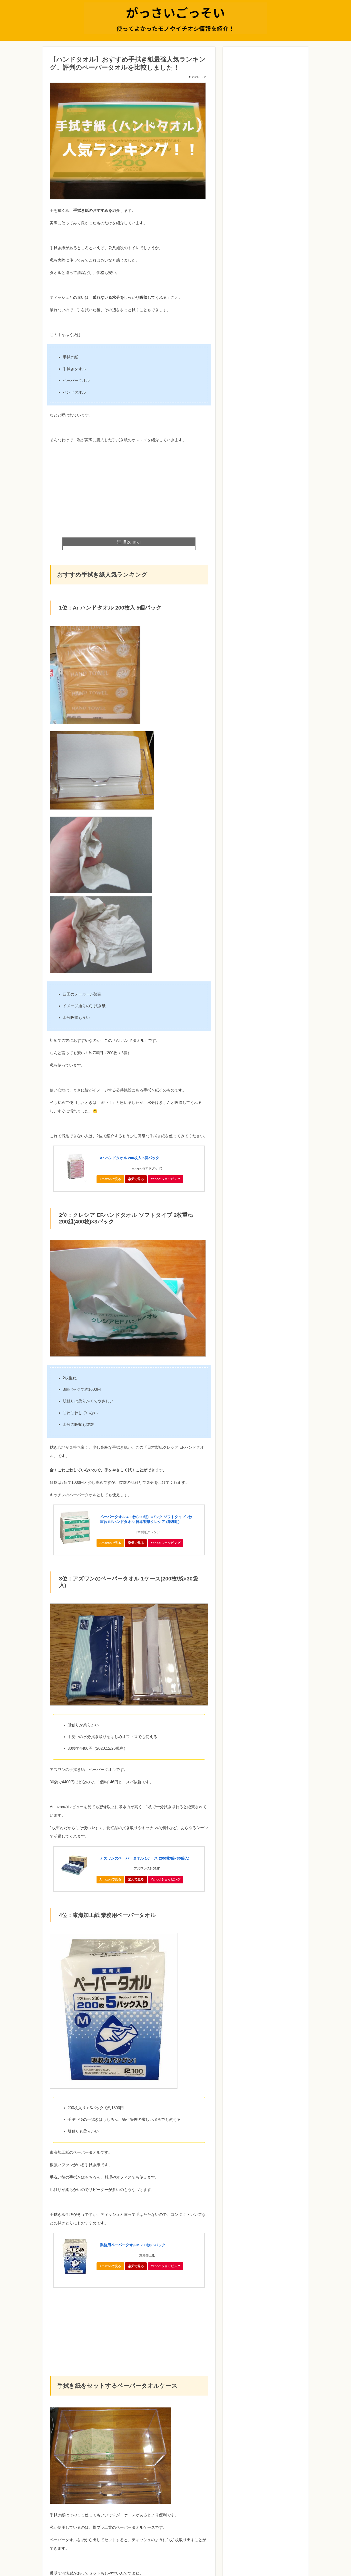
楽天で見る (136, 1179)
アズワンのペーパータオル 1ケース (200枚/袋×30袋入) (144, 1858)
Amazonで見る (110, 1179)
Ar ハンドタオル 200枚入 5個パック (129, 1158)
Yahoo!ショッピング (167, 1180)
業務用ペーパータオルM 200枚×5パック (133, 2245)
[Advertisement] (129, 482)
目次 (127, 542)
